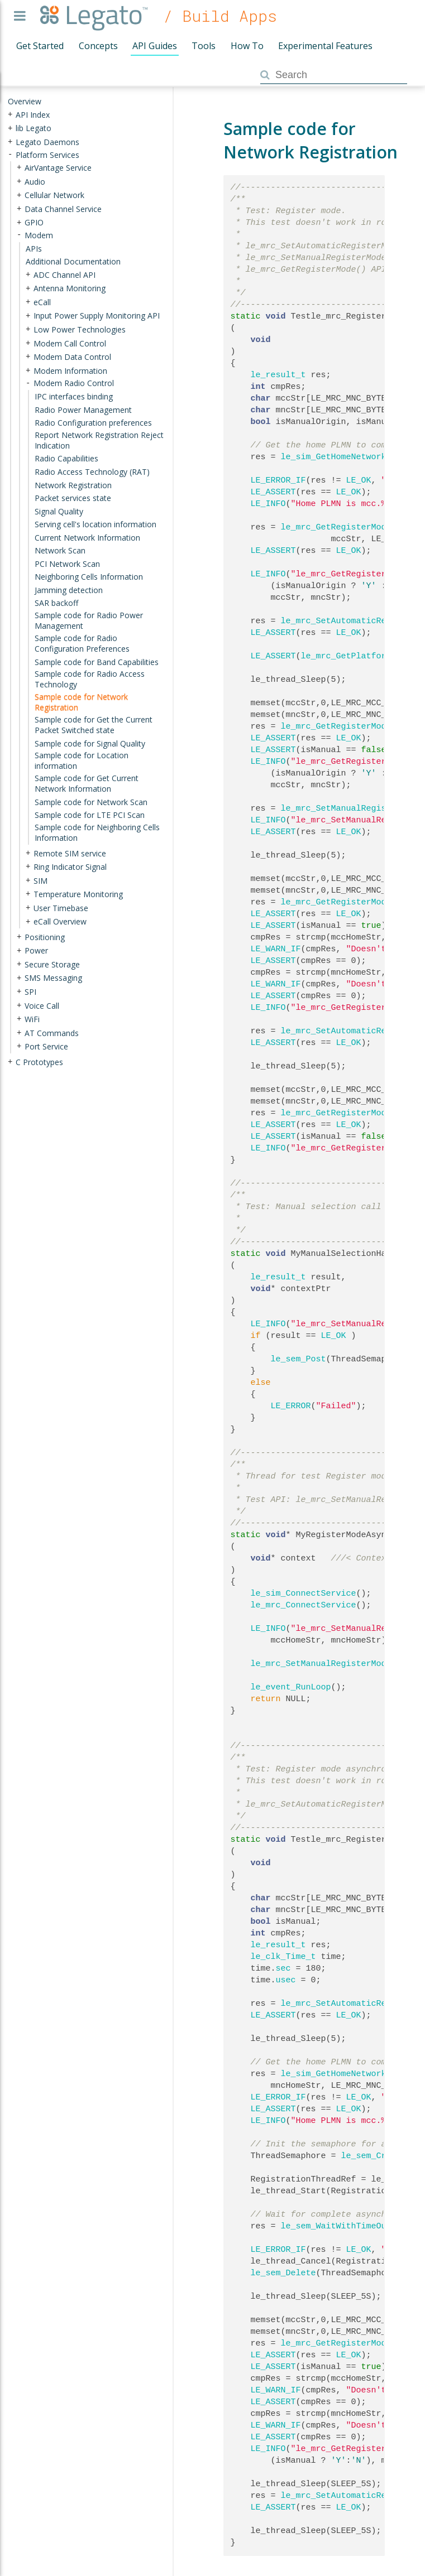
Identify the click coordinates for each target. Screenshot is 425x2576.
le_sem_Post (298, 1359)
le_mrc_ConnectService (303, 1605)
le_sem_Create (374, 2155)
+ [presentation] (10, 114)
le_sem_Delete (283, 2273)
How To (247, 46)
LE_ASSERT (273, 492)
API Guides (154, 46)
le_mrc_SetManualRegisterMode (351, 808)
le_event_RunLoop (291, 1687)
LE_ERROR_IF (278, 480)
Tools (204, 46)
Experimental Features (325, 46)
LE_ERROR (291, 1406)
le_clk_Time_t (283, 1956)
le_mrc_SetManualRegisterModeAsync (334, 1663)
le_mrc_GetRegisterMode (336, 527)
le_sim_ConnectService (303, 1593)
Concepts (98, 46)
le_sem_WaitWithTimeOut (336, 2226)
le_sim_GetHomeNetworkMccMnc (349, 457)
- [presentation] (10, 154)
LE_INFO (268, 503)
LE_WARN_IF (276, 949)
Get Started (40, 46)
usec (286, 1980)
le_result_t (278, 375)
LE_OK (358, 480)
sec (283, 1968)
